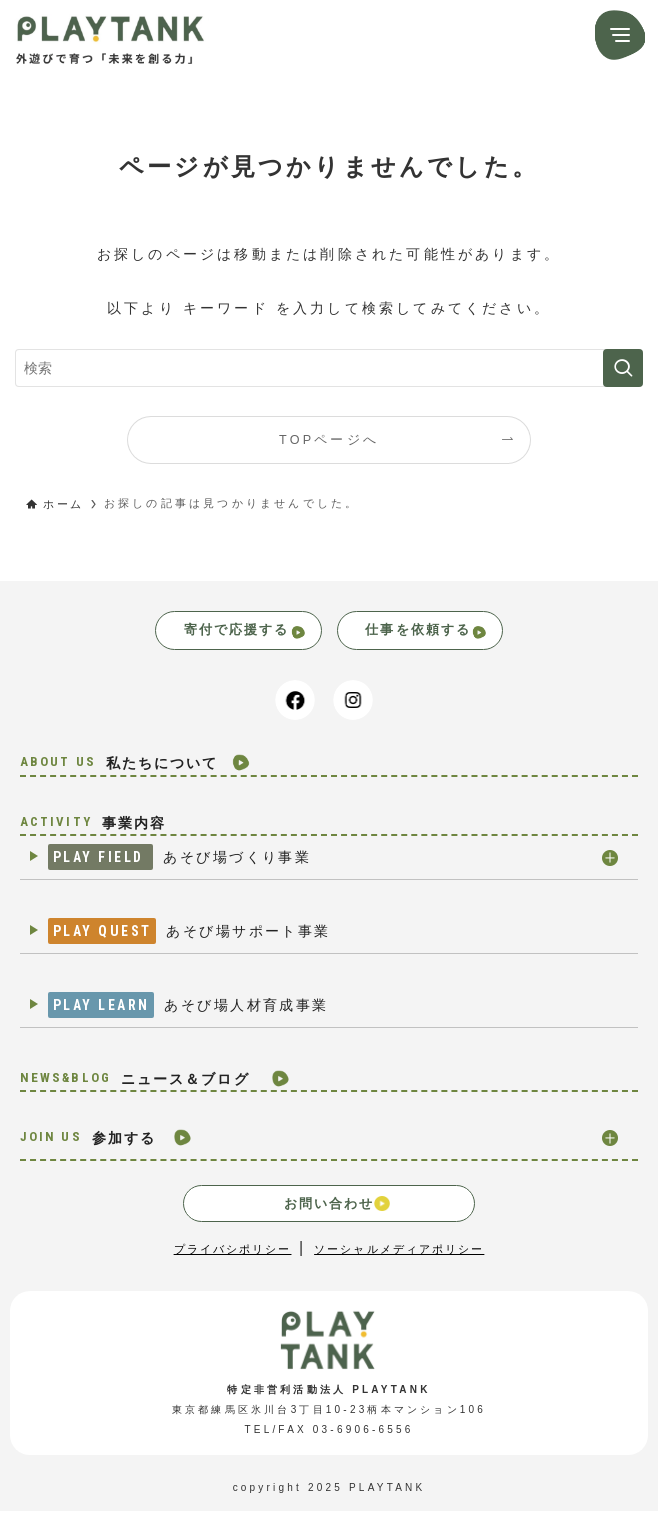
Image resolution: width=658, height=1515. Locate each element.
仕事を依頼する (442, 632)
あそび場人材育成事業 (196, 1010)
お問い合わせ (336, 1207)
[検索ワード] (329, 368)
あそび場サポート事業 (197, 936)
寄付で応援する (231, 632)
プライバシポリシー (225, 1253)
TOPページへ (329, 440)
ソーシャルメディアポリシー (404, 1253)
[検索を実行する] (623, 368)
